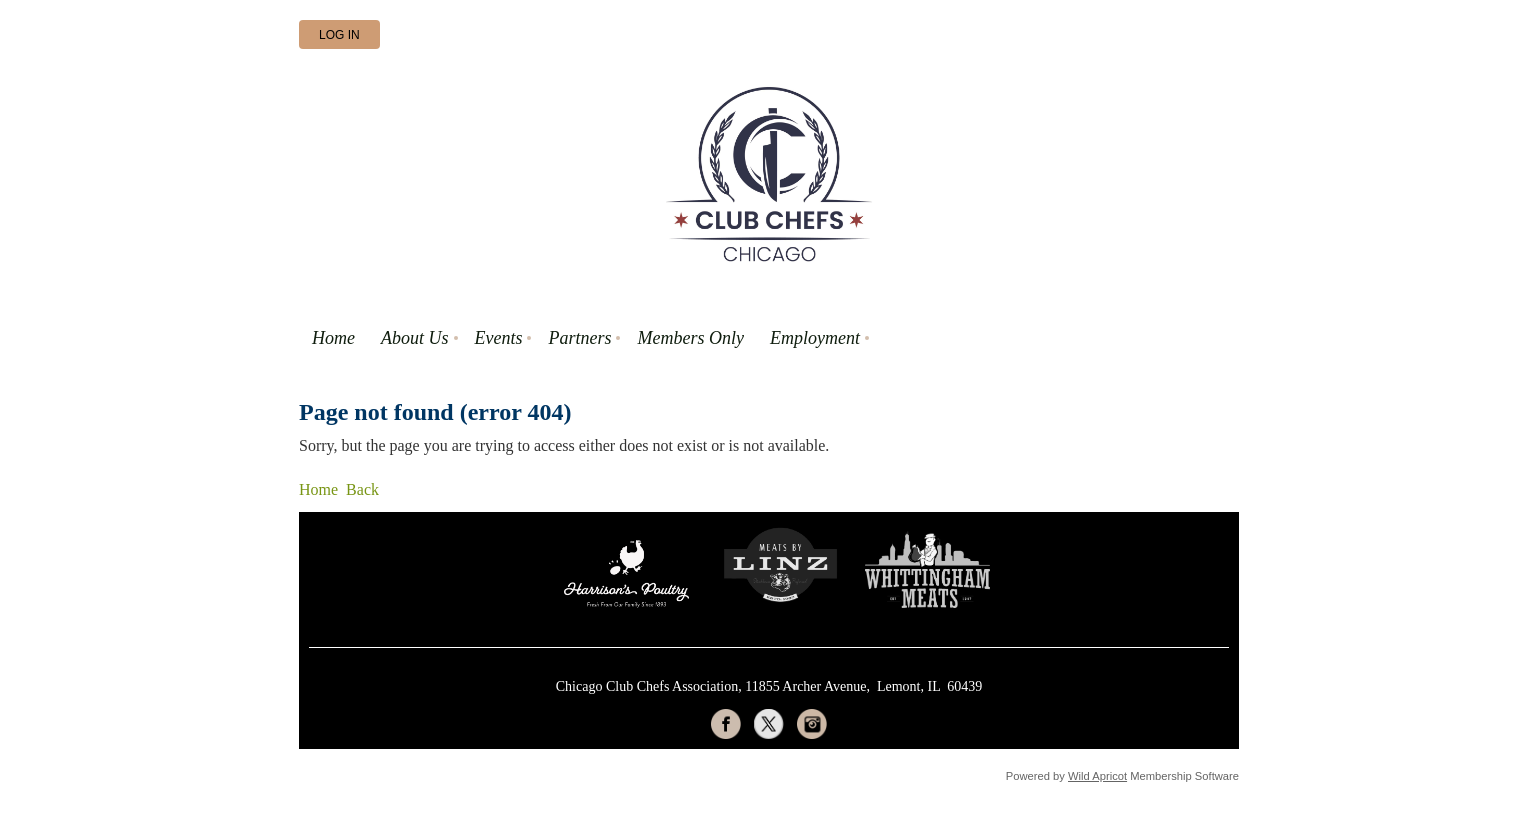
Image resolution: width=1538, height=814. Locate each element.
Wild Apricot (1097, 776)
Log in (339, 35)
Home (318, 489)
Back (362, 489)
